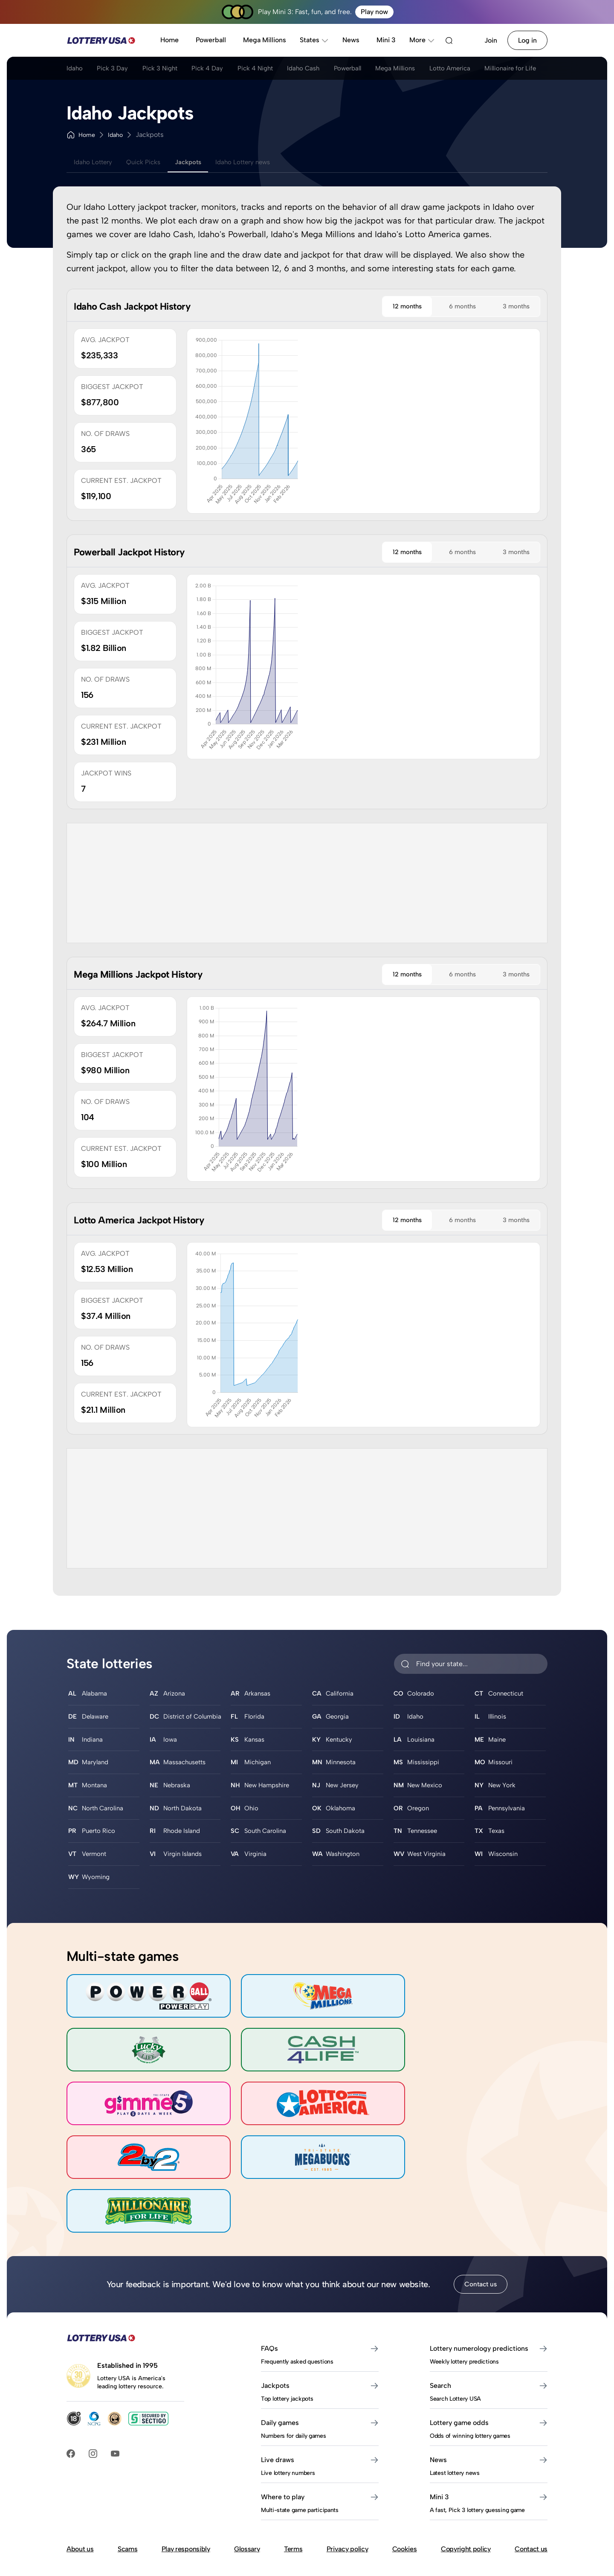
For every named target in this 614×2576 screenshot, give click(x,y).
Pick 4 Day (222, 70)
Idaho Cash (327, 70)
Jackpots (201, 162)
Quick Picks (151, 162)
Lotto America (491, 70)
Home (169, 40)
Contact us (480, 2223)
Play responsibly (186, 2487)
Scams (127, 2487)
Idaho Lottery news (261, 162)
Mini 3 (386, 40)
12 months (383, 307)
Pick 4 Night (274, 70)
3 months (511, 307)
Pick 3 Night (169, 70)
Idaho (75, 70)
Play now (374, 12)
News (350, 40)
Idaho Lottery (95, 162)
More (422, 40)
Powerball (211, 40)
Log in (527, 40)
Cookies (404, 2487)
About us (80, 2487)
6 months (448, 307)
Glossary (247, 2487)
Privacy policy (347, 2487)
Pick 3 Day (117, 70)
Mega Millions (264, 40)
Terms (293, 2487)
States (314, 40)
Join (490, 40)
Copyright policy (466, 2487)
